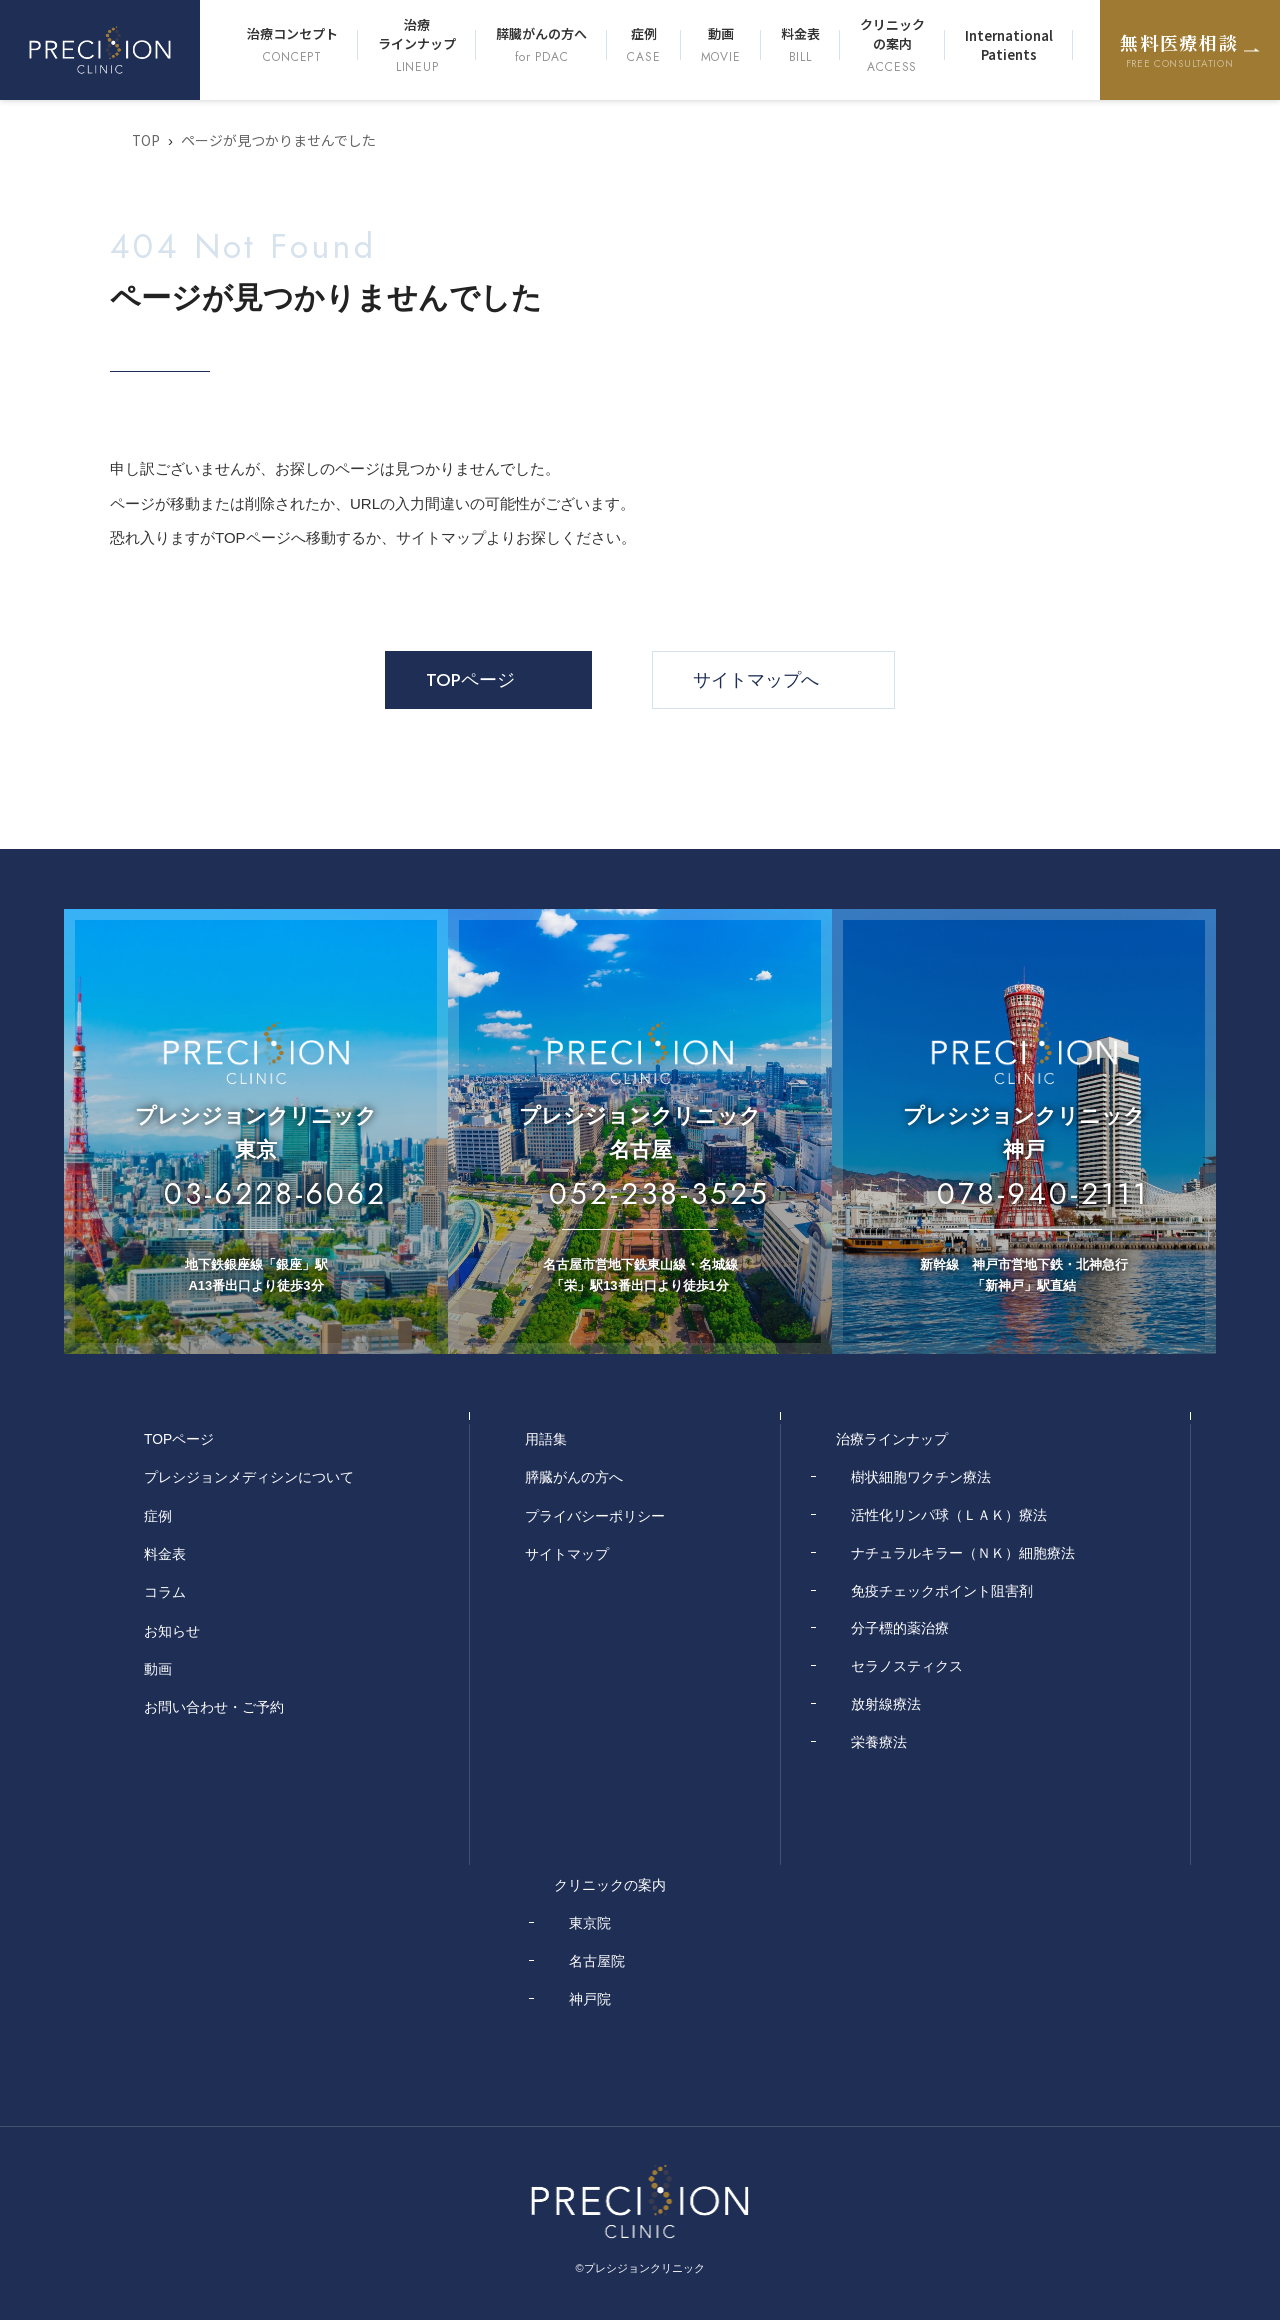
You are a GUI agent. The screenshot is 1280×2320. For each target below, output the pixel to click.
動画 (721, 45)
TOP (146, 140)
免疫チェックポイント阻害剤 (942, 1590)
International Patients (1009, 45)
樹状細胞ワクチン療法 (921, 1477)
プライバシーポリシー (595, 1514)
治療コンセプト (292, 45)
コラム (165, 1590)
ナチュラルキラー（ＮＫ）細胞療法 (963, 1552)
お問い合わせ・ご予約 (214, 1703)
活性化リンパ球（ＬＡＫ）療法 (949, 1514)
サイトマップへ (756, 680)
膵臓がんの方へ (541, 45)
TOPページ (470, 680)
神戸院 (590, 1997)
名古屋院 (597, 1960)
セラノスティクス (907, 1666)
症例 (643, 45)
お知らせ (172, 1628)
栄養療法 (879, 1741)
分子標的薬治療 (900, 1628)
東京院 (590, 1922)
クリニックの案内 (892, 45)
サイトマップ (567, 1552)
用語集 (546, 1439)
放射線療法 (886, 1703)
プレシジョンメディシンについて (249, 1477)
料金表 (800, 45)
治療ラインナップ (417, 45)
